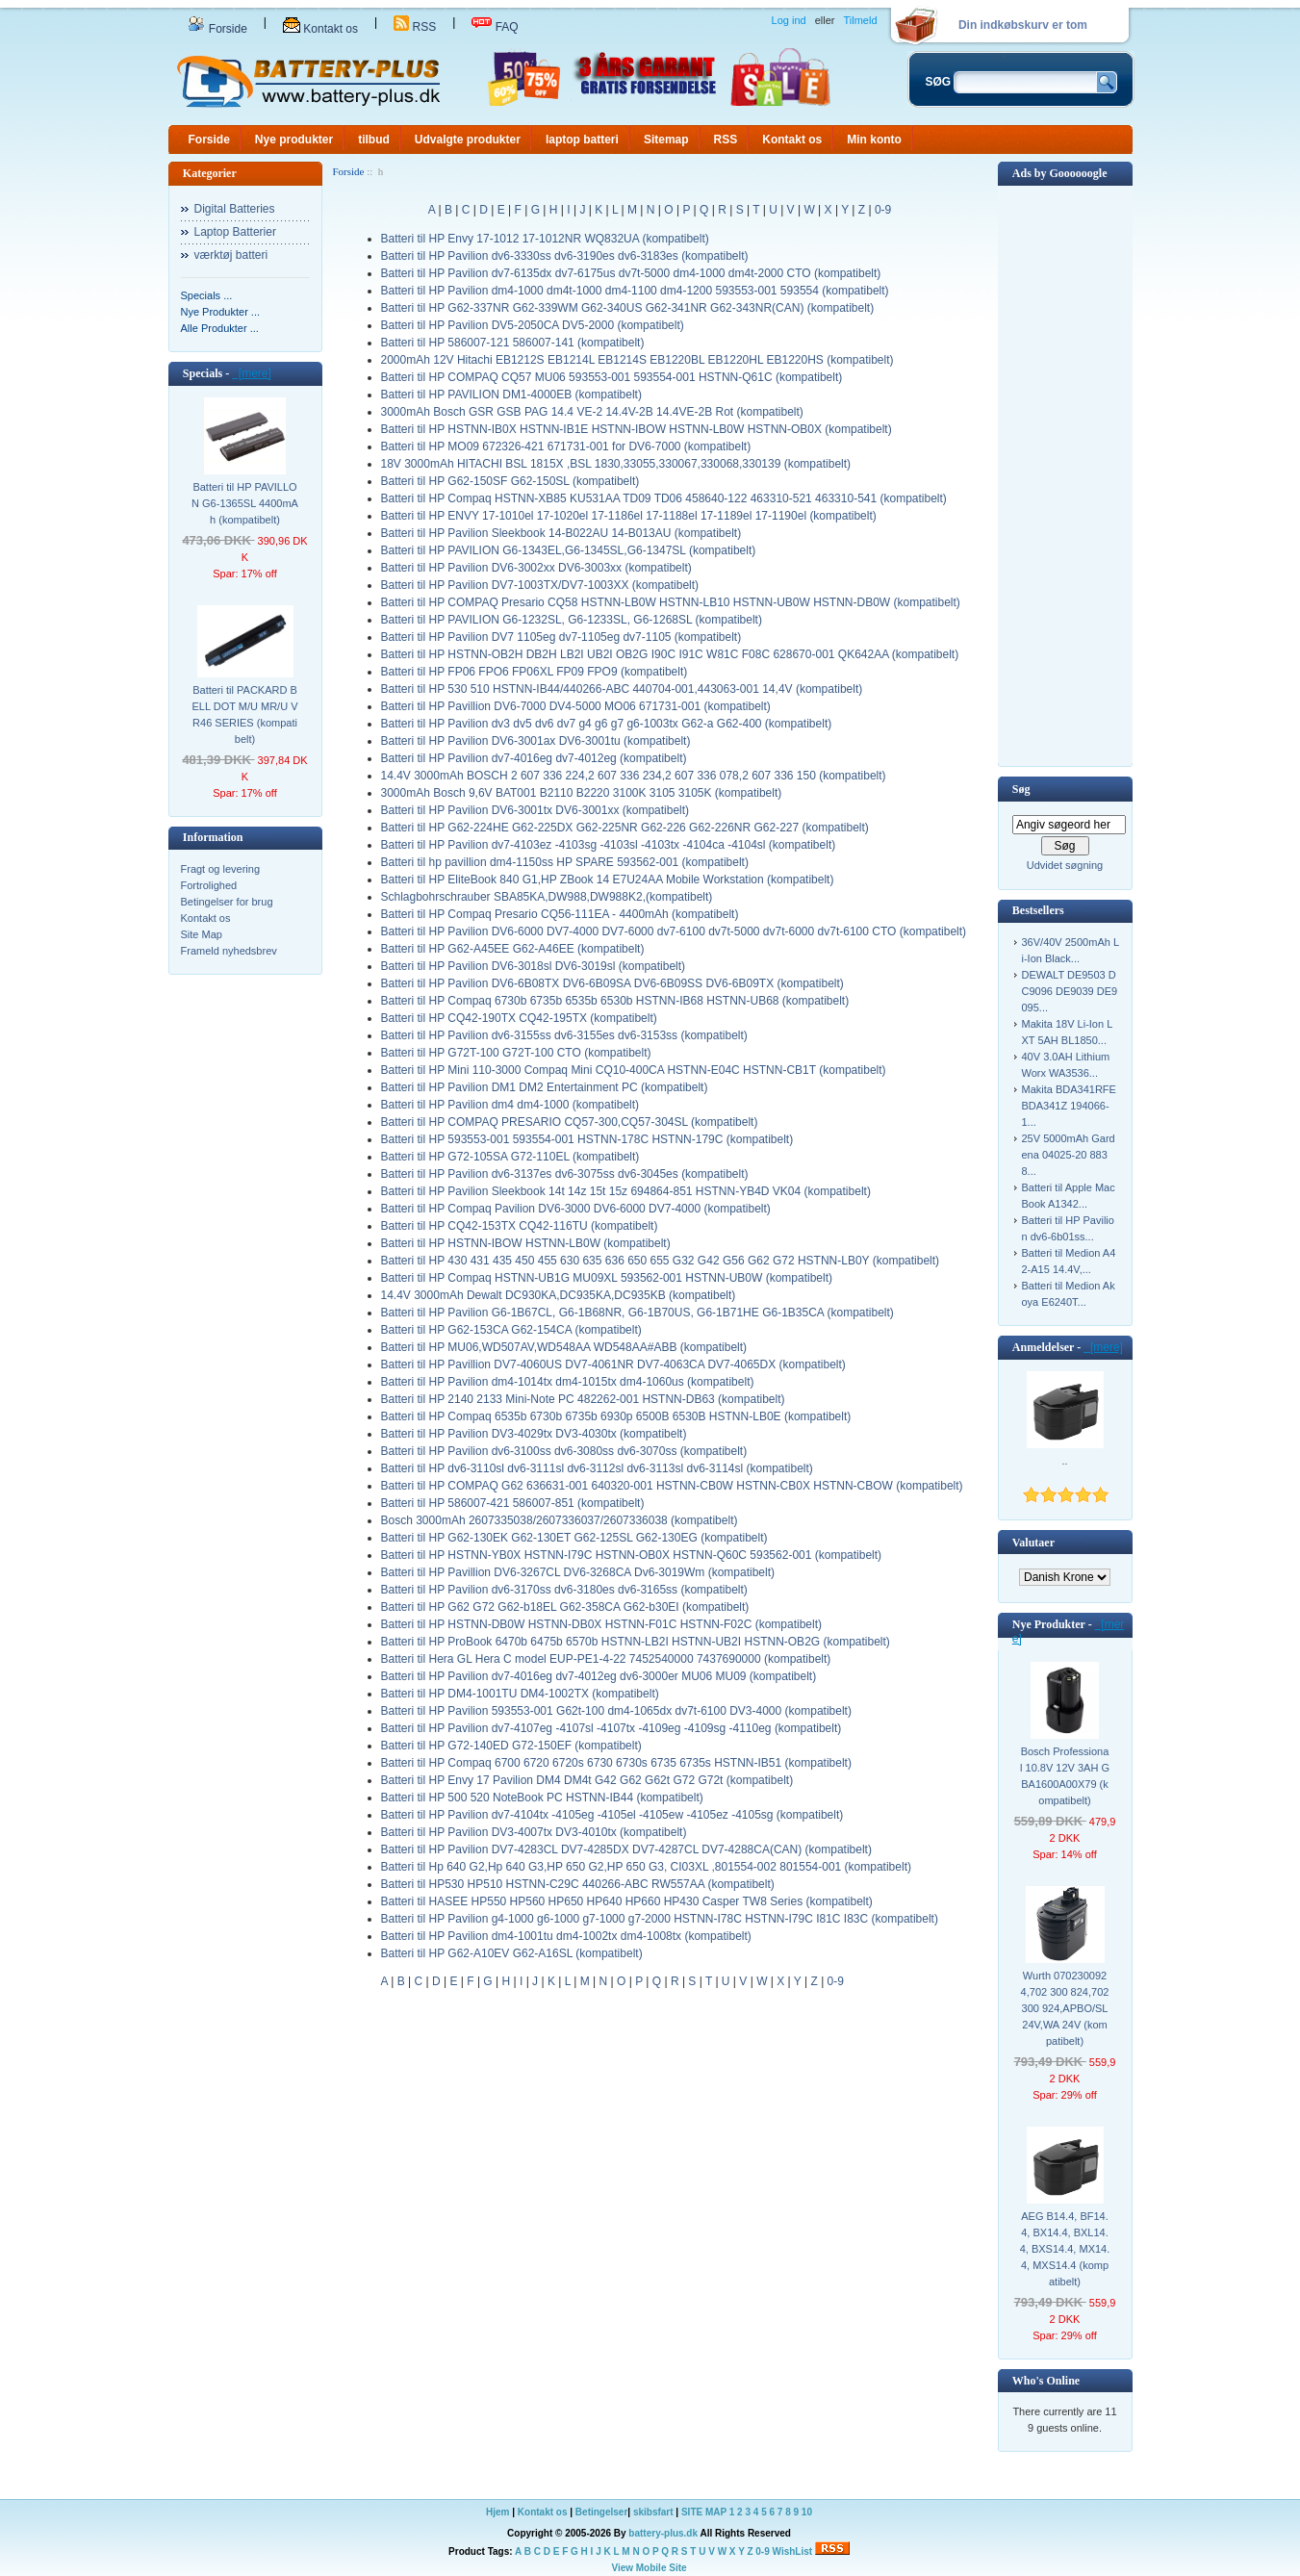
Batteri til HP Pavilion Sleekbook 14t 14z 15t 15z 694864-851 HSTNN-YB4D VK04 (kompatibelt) (626, 1191)
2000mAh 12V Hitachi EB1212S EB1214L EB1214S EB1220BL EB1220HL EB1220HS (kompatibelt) (637, 360)
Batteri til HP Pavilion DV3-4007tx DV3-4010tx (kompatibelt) (534, 1832)
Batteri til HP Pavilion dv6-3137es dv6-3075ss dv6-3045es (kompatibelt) (565, 1174)
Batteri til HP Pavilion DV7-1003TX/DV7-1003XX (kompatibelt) (540, 585)
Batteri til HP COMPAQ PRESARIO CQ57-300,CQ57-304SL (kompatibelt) (569, 1122)
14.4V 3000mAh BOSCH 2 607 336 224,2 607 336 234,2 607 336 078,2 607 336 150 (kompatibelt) (633, 775)
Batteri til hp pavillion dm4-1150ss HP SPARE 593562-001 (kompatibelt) (565, 862)
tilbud (374, 139)
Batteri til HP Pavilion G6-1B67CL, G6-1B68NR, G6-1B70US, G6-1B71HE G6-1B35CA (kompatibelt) (637, 1312)
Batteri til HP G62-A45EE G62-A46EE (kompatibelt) (513, 949)
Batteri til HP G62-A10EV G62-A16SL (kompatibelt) (512, 1953)
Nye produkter (294, 139)
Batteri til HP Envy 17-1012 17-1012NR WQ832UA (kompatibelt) (545, 238)
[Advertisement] (1065, 474)
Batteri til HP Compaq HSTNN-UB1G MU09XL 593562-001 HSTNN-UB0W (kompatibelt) (607, 1278)
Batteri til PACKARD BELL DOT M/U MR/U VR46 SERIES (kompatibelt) (244, 714)
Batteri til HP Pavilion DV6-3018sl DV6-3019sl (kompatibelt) (533, 966)
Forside (217, 29)
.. (1064, 1461)
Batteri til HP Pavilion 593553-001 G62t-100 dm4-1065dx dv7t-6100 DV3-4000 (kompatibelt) (616, 1711)
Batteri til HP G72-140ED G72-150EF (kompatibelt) (511, 1745)
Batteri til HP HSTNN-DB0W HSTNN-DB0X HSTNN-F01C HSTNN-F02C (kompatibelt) (602, 1624)
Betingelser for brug (227, 901)
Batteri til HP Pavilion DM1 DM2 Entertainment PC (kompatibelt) (544, 1087)
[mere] (251, 373)
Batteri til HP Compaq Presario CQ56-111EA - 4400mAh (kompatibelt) (560, 914)
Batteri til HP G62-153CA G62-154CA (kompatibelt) (511, 1330)
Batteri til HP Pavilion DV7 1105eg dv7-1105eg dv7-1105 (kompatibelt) (561, 637)
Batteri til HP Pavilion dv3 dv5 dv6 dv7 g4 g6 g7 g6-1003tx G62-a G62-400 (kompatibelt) (606, 723)
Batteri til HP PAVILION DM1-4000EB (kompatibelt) (511, 394)
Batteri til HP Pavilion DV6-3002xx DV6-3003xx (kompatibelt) (536, 567)
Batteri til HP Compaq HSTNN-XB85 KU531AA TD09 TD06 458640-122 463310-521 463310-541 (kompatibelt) (664, 498)
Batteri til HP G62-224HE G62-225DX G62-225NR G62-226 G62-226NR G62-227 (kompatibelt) (625, 827)
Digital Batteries (234, 209)
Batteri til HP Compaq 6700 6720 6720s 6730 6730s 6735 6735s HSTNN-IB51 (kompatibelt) (616, 1763)
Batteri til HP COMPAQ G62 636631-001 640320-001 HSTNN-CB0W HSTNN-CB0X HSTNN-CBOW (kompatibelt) (672, 1485)
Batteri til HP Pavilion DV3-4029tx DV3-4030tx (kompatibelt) (534, 1434)
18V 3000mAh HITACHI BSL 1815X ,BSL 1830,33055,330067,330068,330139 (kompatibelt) (616, 464)
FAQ (495, 27)
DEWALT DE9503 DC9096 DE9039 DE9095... (1070, 991)
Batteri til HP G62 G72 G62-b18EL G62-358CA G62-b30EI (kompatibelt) (565, 1607)
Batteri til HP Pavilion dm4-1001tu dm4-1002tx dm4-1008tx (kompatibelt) (566, 1936)
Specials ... (207, 295)
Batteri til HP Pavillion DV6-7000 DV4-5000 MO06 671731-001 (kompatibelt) (576, 706)
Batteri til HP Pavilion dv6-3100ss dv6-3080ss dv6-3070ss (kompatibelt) (564, 1451)
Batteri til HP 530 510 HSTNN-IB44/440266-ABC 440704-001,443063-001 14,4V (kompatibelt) (622, 689)
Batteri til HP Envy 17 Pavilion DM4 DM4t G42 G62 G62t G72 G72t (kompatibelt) (587, 1780)
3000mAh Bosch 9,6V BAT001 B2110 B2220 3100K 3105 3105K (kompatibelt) (581, 793)
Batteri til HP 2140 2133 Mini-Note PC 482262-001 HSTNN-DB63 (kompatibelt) (583, 1399)
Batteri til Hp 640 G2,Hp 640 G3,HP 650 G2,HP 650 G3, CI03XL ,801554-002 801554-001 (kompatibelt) (646, 1867)
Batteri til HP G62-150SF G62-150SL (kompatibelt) (510, 481)
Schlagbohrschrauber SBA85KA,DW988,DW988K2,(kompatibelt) (547, 897)
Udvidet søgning (1065, 865)
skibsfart (653, 2512)
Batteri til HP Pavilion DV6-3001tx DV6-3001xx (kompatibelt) (535, 810)
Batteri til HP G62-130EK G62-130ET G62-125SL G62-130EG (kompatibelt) (574, 1537)
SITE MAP (703, 2512)
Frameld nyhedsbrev (229, 950)
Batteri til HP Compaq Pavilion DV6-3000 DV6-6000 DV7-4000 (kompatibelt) (576, 1208)
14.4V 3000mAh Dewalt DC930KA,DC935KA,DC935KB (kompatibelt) (558, 1295)
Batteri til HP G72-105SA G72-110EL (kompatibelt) (510, 1156)
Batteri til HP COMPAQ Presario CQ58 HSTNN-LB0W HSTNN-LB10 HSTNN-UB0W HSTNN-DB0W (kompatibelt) (670, 602)
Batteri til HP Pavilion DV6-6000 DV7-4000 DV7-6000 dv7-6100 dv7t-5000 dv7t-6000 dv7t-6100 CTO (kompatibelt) (674, 931)
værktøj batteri (231, 255)
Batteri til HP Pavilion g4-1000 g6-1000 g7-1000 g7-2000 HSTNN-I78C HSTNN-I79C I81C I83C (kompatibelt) (659, 1919)
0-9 (883, 210)
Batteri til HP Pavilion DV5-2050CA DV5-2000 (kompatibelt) (532, 325)
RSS (415, 27)
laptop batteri (582, 139)
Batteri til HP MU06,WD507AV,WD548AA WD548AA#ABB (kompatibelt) (564, 1347)
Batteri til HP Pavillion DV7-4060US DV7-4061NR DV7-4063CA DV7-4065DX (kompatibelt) (613, 1364)
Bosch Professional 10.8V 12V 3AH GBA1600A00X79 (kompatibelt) (1064, 1776)
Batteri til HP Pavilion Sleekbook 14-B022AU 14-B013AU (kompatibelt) (561, 533)
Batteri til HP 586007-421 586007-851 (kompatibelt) (513, 1503)
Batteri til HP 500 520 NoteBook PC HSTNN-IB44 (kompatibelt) (542, 1797)
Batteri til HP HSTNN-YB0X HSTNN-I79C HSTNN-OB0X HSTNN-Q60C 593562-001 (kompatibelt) (631, 1555)
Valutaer (1033, 1542)
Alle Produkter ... (220, 328)
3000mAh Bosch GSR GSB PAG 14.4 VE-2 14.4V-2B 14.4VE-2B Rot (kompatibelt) (592, 412)
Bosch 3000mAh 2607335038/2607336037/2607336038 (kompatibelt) (559, 1520)
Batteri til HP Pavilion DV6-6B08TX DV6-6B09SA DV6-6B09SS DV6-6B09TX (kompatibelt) (612, 983)
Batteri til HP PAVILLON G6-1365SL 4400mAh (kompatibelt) (244, 503)
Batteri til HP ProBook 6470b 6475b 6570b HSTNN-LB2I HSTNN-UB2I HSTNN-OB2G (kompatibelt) (635, 1641)
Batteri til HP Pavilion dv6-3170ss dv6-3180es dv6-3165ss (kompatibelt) (564, 1589)
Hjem (497, 2512)
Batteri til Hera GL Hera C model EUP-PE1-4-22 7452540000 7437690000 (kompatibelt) (606, 1659)
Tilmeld (860, 20)
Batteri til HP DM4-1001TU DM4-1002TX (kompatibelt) (520, 1693)
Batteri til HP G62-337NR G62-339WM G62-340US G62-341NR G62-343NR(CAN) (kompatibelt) (628, 308)
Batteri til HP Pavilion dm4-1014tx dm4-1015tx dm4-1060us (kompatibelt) (567, 1382)
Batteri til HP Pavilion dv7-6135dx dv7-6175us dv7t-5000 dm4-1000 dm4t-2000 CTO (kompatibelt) (631, 273)
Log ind (789, 20)
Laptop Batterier (235, 232)
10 (807, 2512)
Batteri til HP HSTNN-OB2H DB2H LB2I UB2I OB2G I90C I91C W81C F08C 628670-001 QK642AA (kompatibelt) (670, 654)
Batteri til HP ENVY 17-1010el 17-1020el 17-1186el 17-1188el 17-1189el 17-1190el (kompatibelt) (629, 516)
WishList (793, 2551)
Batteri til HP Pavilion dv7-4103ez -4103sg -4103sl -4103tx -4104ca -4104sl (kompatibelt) (608, 845)
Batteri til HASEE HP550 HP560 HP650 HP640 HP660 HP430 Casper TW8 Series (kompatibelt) (627, 1901)
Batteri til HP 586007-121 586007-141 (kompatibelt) (513, 342)
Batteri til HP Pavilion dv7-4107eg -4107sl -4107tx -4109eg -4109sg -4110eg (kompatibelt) (611, 1728)
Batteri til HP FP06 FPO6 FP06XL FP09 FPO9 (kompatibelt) (534, 671)
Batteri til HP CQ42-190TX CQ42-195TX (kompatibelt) (519, 1018)
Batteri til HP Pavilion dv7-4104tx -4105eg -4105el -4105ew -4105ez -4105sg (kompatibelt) (612, 1815)
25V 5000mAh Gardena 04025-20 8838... (1068, 1155)
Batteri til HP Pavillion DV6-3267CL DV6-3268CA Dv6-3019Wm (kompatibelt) (578, 1572)
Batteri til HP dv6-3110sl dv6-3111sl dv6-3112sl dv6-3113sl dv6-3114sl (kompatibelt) (597, 1468)
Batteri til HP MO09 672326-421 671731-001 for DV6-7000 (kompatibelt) (566, 446)
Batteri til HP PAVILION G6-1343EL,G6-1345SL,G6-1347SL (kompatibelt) (568, 550)
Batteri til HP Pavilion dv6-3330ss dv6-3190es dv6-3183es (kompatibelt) (565, 256)
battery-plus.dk (663, 2533)
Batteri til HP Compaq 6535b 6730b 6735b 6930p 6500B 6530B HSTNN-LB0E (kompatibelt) (616, 1416)
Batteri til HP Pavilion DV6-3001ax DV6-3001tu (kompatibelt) (536, 741)
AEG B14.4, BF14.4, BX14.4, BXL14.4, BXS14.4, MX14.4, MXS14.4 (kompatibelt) (1065, 2248)
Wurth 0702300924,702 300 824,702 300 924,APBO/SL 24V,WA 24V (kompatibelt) (1065, 2008)
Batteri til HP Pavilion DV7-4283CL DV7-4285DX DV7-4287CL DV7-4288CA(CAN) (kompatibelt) (626, 1849)
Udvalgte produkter (468, 139)
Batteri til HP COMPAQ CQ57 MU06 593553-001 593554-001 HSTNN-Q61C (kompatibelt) (612, 377)
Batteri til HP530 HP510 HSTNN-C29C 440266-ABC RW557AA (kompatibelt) (578, 1884)
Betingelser (601, 2512)
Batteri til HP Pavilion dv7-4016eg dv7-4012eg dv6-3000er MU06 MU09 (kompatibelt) (599, 1676)
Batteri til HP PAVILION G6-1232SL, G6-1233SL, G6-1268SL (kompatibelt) (571, 619)
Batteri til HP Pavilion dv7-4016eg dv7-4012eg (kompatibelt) (534, 758)
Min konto (874, 139)
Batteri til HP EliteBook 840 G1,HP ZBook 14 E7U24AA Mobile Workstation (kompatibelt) (607, 879)
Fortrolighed (209, 885)
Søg (1021, 789)
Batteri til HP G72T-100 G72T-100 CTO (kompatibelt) (516, 1052)
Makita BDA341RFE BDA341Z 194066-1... (1069, 1106)
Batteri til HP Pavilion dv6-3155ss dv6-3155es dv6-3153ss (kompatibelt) (564, 1035)
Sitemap (666, 139)
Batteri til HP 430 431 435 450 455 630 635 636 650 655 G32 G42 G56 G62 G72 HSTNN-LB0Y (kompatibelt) (660, 1260)
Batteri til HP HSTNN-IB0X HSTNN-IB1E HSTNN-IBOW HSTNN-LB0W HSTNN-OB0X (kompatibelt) (636, 429)
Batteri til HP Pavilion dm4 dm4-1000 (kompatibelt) (510, 1104)
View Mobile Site (648, 2568)
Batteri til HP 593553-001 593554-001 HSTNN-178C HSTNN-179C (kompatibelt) (587, 1139)
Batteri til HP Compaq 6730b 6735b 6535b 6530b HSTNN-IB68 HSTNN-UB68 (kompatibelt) (615, 1000)
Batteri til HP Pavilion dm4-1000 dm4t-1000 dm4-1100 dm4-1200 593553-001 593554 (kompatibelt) (635, 290)
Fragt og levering (221, 869)
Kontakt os (320, 29)
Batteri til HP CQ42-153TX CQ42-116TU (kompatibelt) (519, 1226)
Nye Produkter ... (221, 312)
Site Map (201, 934)
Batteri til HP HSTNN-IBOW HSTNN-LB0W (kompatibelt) (526, 1243)
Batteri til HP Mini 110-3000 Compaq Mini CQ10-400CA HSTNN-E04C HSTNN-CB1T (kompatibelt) (633, 1070)
